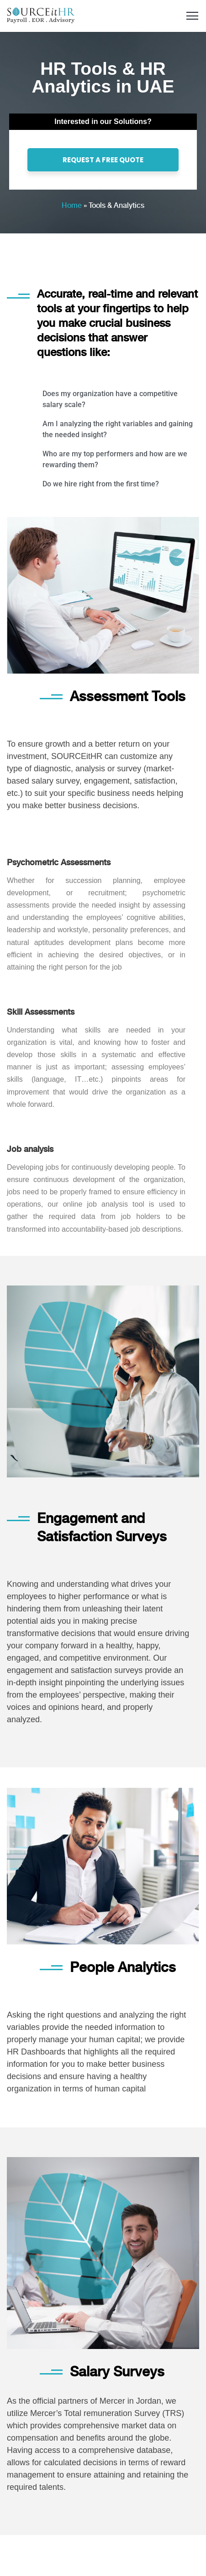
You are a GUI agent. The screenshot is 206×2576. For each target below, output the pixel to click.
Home (72, 205)
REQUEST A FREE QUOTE (103, 160)
